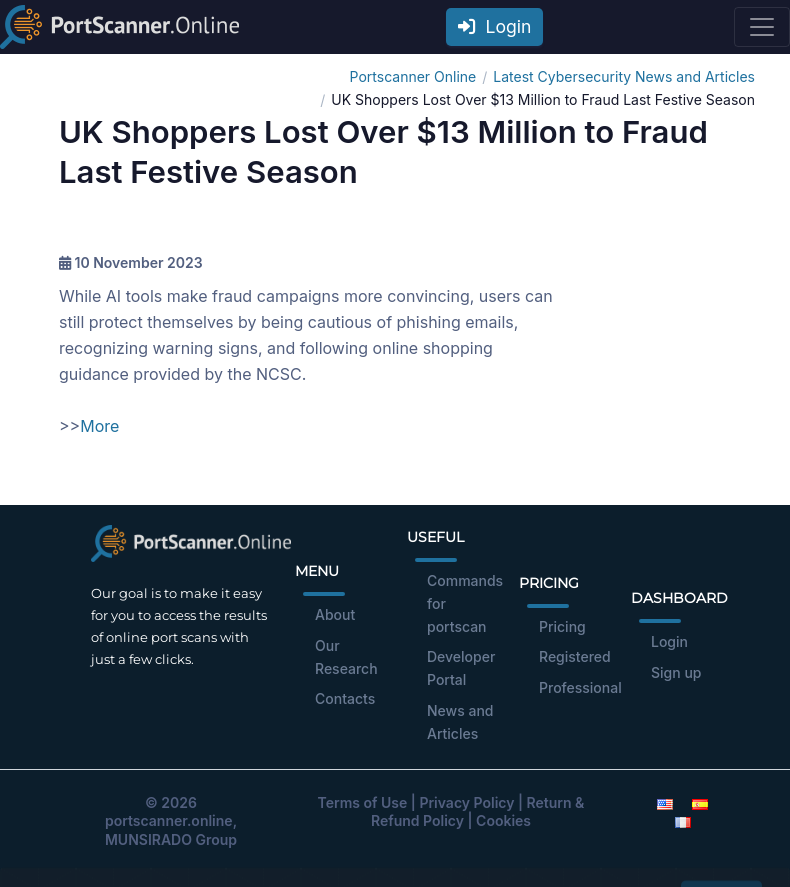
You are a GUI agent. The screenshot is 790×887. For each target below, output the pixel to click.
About (335, 614)
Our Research (346, 657)
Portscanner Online (413, 76)
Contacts (345, 698)
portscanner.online (169, 820)
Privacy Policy (466, 802)
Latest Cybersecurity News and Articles (624, 76)
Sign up (676, 672)
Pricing (562, 626)
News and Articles (460, 722)
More (99, 426)
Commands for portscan (465, 603)
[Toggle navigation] (762, 27)
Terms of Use (363, 802)
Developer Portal (461, 668)
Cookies (503, 820)
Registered (575, 656)
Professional (580, 687)
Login (495, 26)
